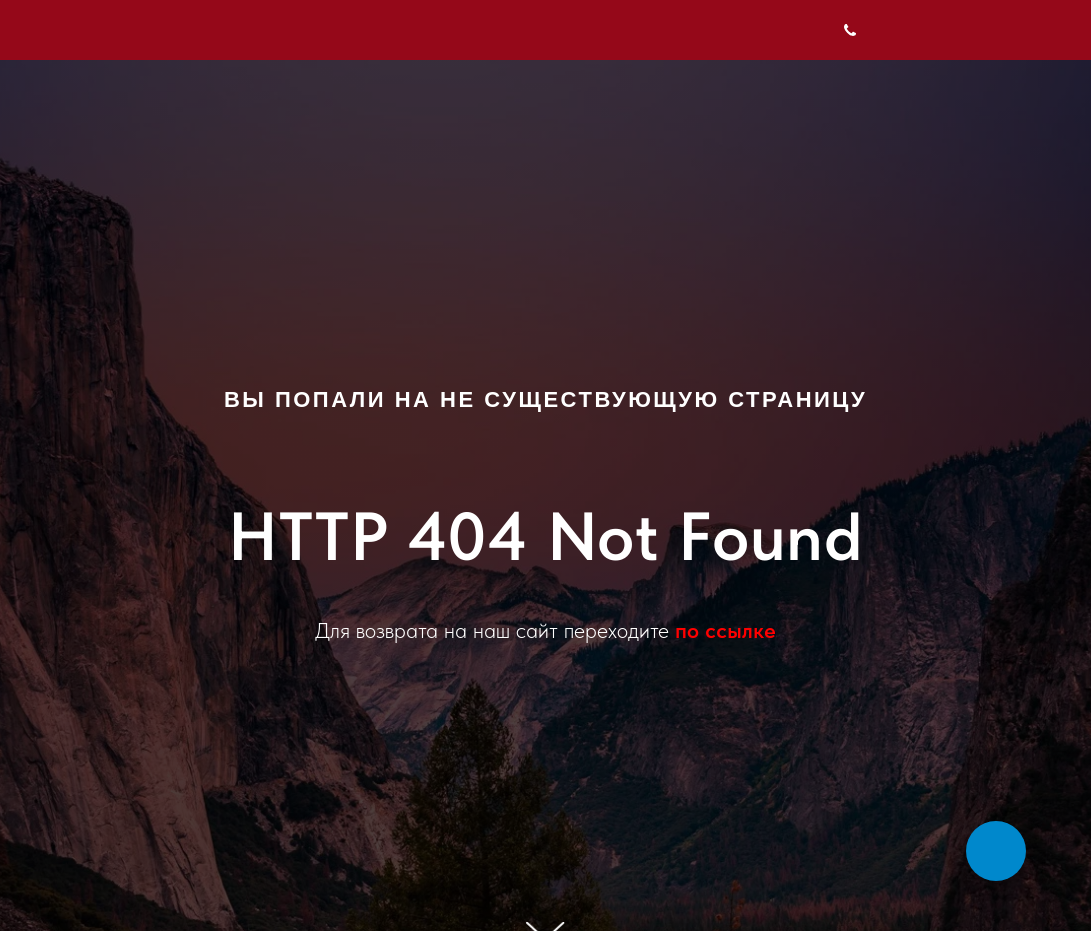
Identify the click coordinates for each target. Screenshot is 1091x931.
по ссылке (725, 630)
